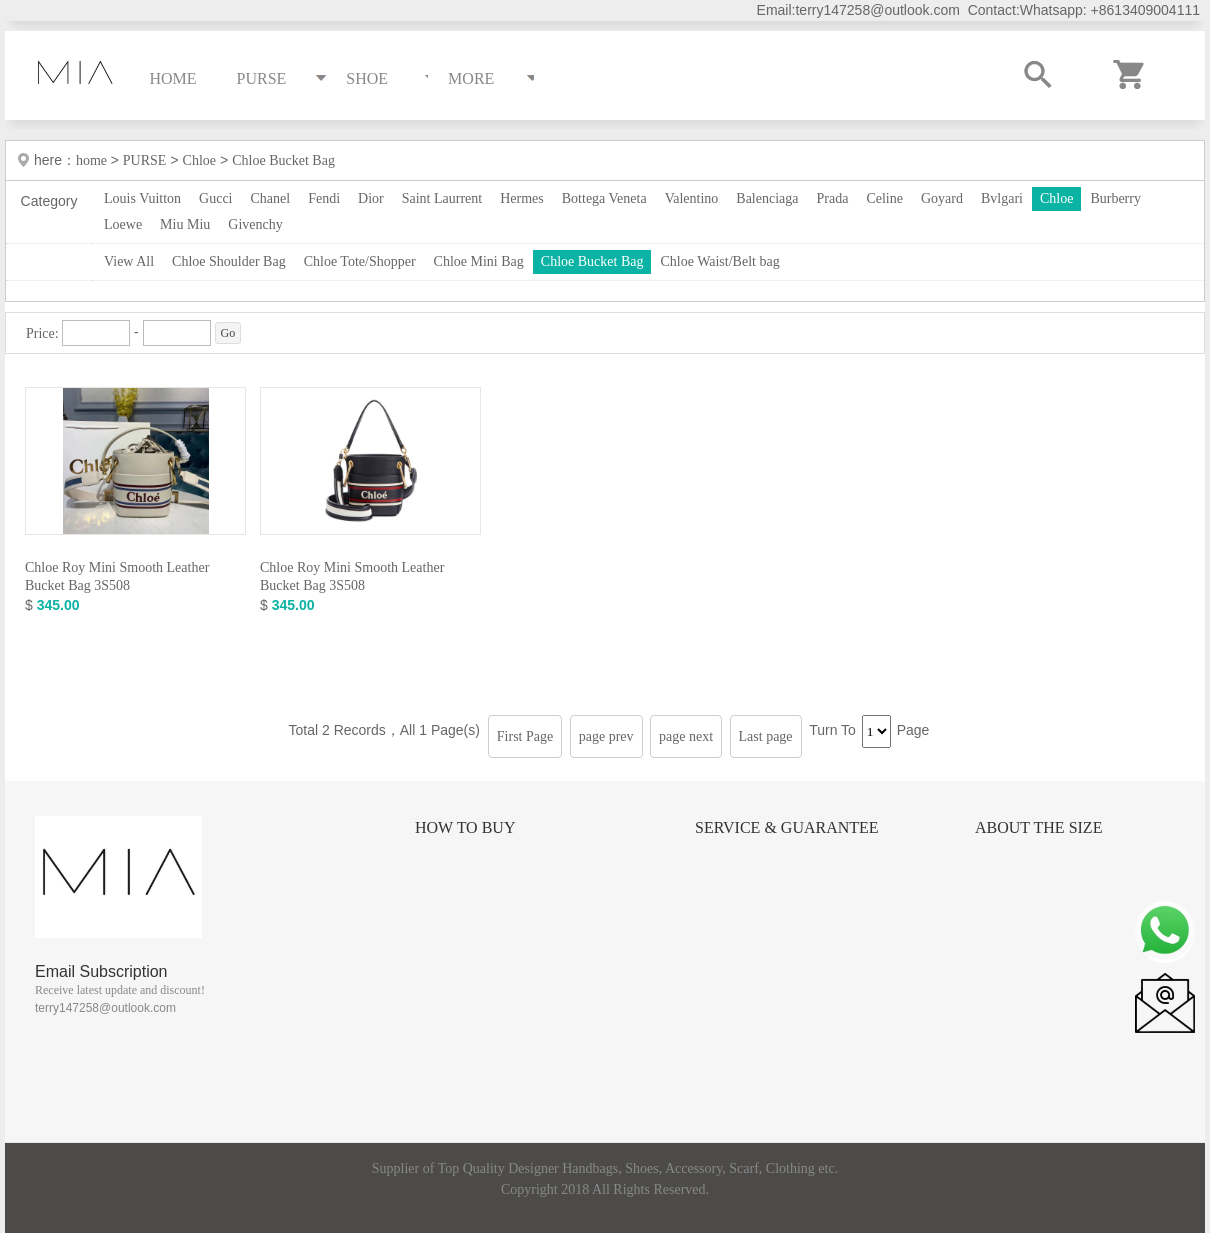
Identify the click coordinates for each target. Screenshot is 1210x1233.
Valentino (692, 198)
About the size (1038, 827)
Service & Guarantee (787, 827)
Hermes (522, 198)
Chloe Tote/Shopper (360, 261)
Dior (371, 198)
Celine (884, 198)
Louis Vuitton (142, 198)
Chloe (199, 160)
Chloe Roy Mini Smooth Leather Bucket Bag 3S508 (117, 576)
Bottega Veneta (604, 198)
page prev (606, 736)
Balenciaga (767, 198)
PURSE (145, 160)
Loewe (123, 224)
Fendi (324, 198)
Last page (766, 736)
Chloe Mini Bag (479, 261)
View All (129, 261)
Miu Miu (185, 224)
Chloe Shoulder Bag (229, 261)
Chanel (271, 198)
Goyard (942, 198)
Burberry (1115, 198)
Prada (833, 198)
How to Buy (465, 827)
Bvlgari (1002, 198)
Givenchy (255, 224)
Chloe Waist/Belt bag (719, 261)
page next (686, 736)
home (93, 160)
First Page (525, 736)
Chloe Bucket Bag (283, 160)
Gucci (215, 198)
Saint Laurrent (442, 198)
